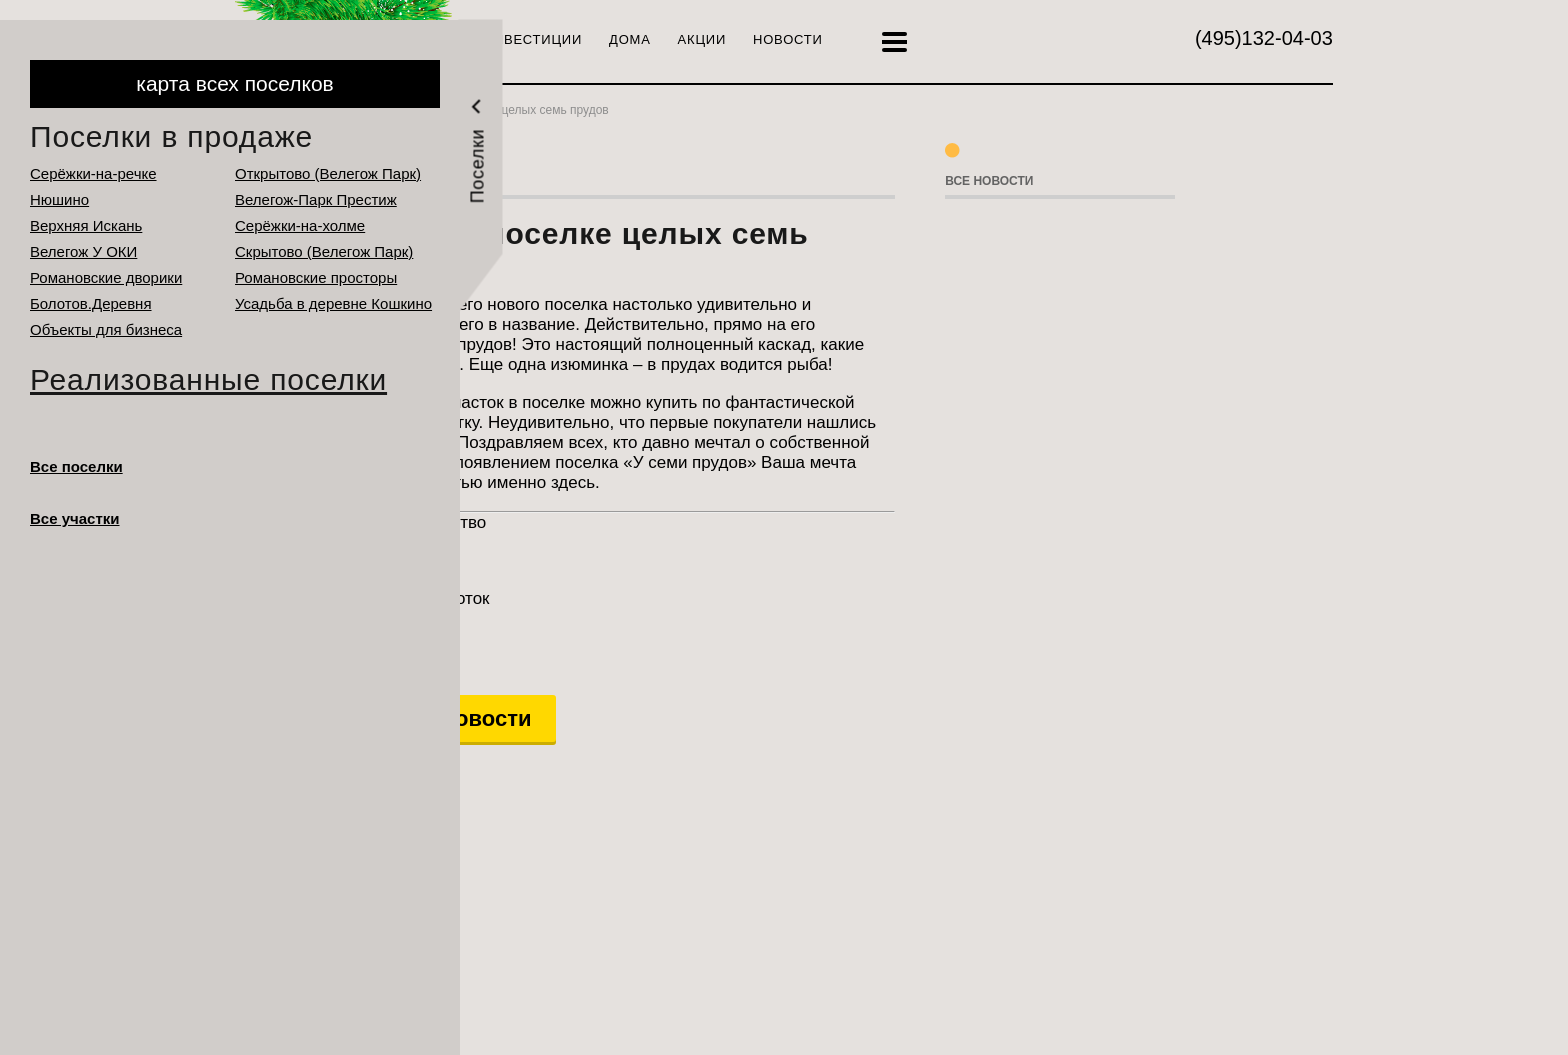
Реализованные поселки (208, 379)
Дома (630, 39)
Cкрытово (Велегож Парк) (324, 251)
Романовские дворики (106, 277)
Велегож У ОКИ (83, 251)
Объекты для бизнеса (106, 329)
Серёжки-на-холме (300, 225)
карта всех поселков (234, 83)
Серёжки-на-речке (93, 173)
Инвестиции (533, 39)
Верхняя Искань (86, 225)
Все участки (75, 518)
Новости (788, 39)
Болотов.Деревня (91, 303)
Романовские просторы (316, 277)
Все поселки (76, 466)
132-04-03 (1264, 38)
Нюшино (59, 199)
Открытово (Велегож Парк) (328, 173)
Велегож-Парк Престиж (316, 199)
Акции (702, 39)
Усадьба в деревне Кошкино (333, 303)
